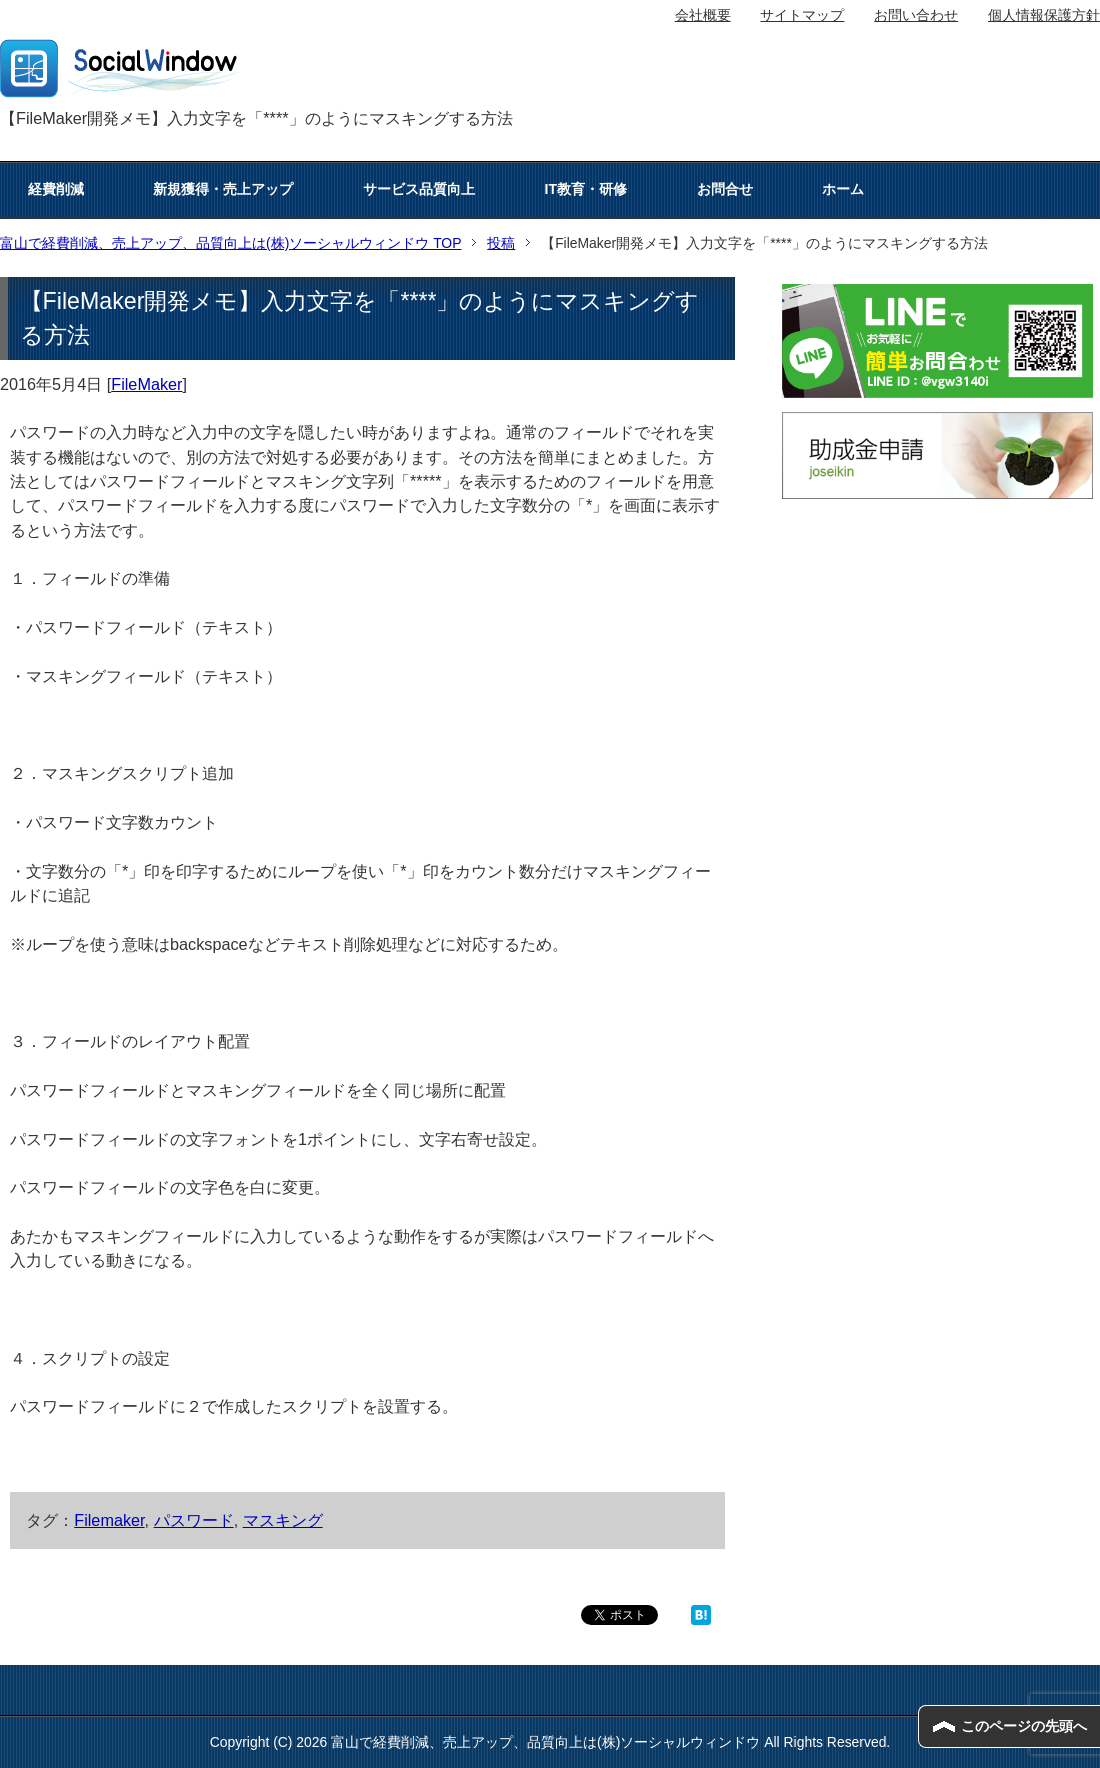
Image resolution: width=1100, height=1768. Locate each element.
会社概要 (703, 15)
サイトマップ (802, 15)
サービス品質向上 (419, 189)
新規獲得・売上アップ (223, 189)
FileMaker (146, 384)
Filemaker (109, 1520)
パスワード (194, 1520)
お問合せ (725, 189)
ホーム (843, 189)
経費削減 (56, 189)
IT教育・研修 (586, 189)
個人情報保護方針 (1044, 15)
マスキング (283, 1520)
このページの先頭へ (1024, 1726)
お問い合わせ (916, 15)
